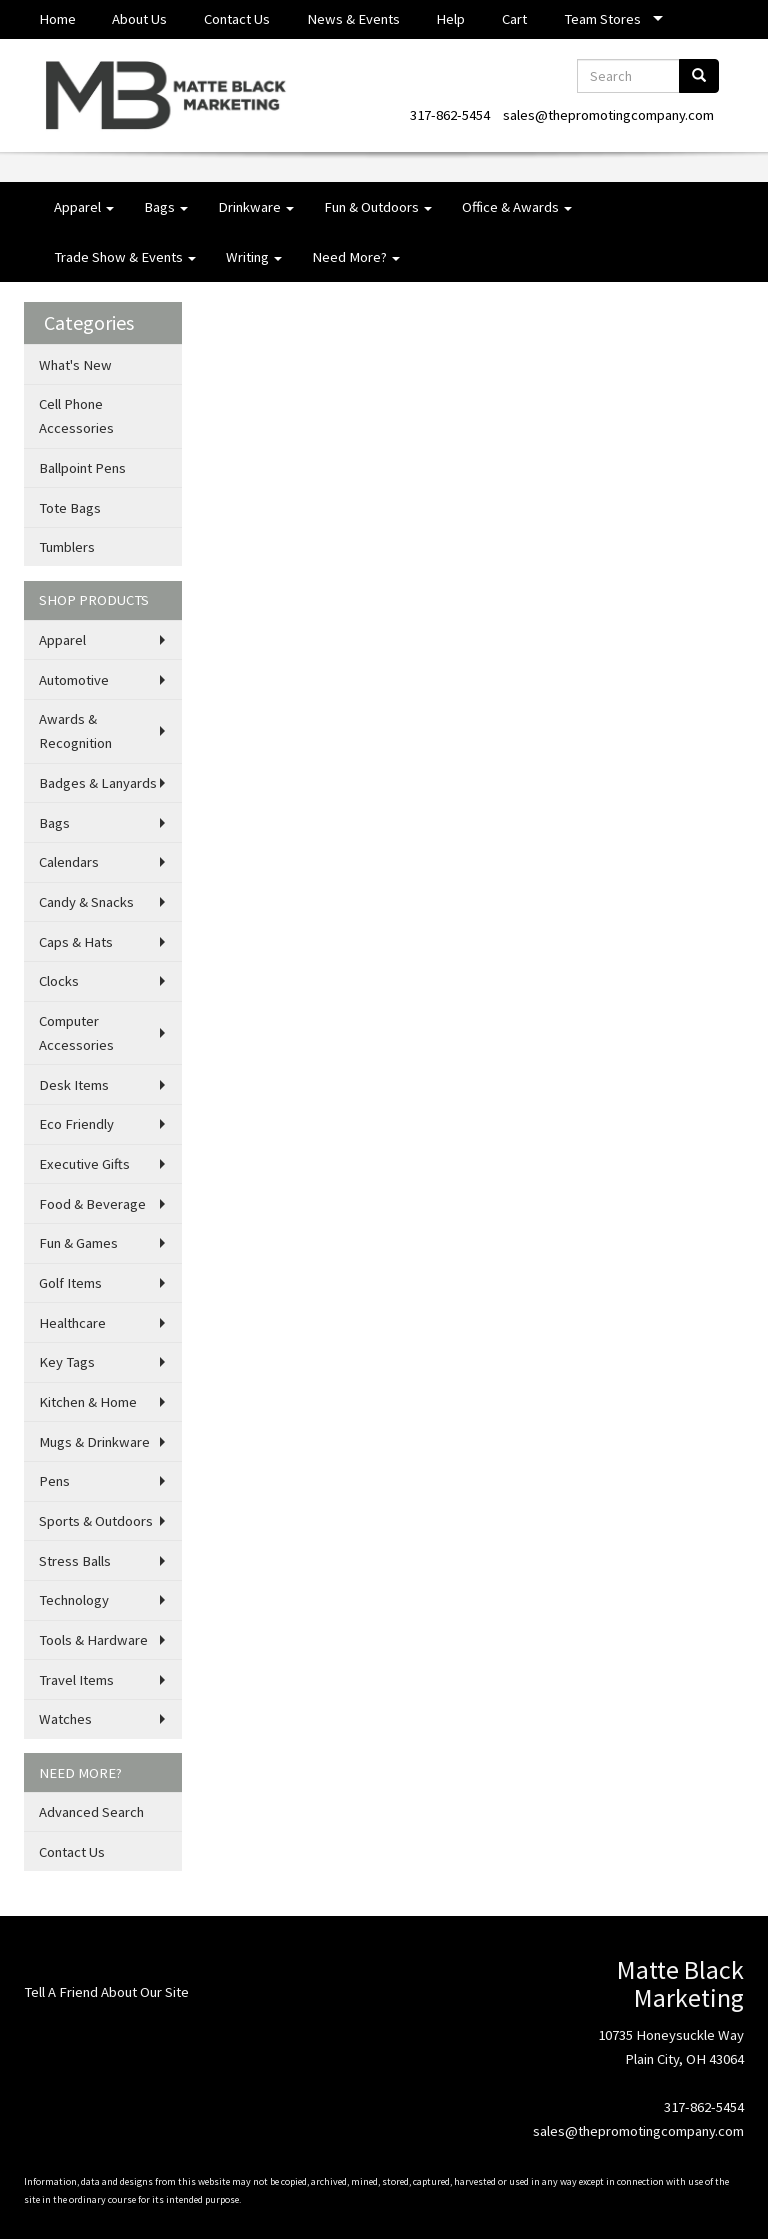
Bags (166, 207)
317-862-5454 (450, 115)
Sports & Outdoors (96, 1521)
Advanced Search (91, 1812)
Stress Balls (75, 1561)
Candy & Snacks (86, 902)
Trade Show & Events (125, 257)
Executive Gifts (84, 1164)
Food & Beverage (92, 1204)
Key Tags (67, 1362)
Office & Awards (517, 207)
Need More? (356, 257)
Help (450, 19)
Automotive (74, 680)
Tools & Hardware (93, 1640)
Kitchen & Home (88, 1402)
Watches (65, 1719)
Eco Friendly (76, 1124)
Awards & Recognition (75, 731)
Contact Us (237, 19)
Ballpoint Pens (82, 468)
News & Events (353, 19)
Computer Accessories (76, 1033)
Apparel (84, 207)
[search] (699, 76)
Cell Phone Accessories (76, 416)
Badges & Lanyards (98, 783)
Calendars (69, 862)
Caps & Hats (76, 942)
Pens (54, 1481)
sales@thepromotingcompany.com (608, 115)
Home (57, 19)
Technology (74, 1600)
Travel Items (76, 1680)
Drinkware (256, 207)
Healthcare (72, 1323)
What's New (75, 365)
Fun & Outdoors (378, 207)
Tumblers (67, 547)
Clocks (59, 981)
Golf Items (70, 1283)
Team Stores (602, 19)
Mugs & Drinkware (94, 1442)
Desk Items (74, 1085)
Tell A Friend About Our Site (106, 1992)
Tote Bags (70, 508)
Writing (254, 257)
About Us (139, 19)
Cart (514, 19)
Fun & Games (78, 1243)
